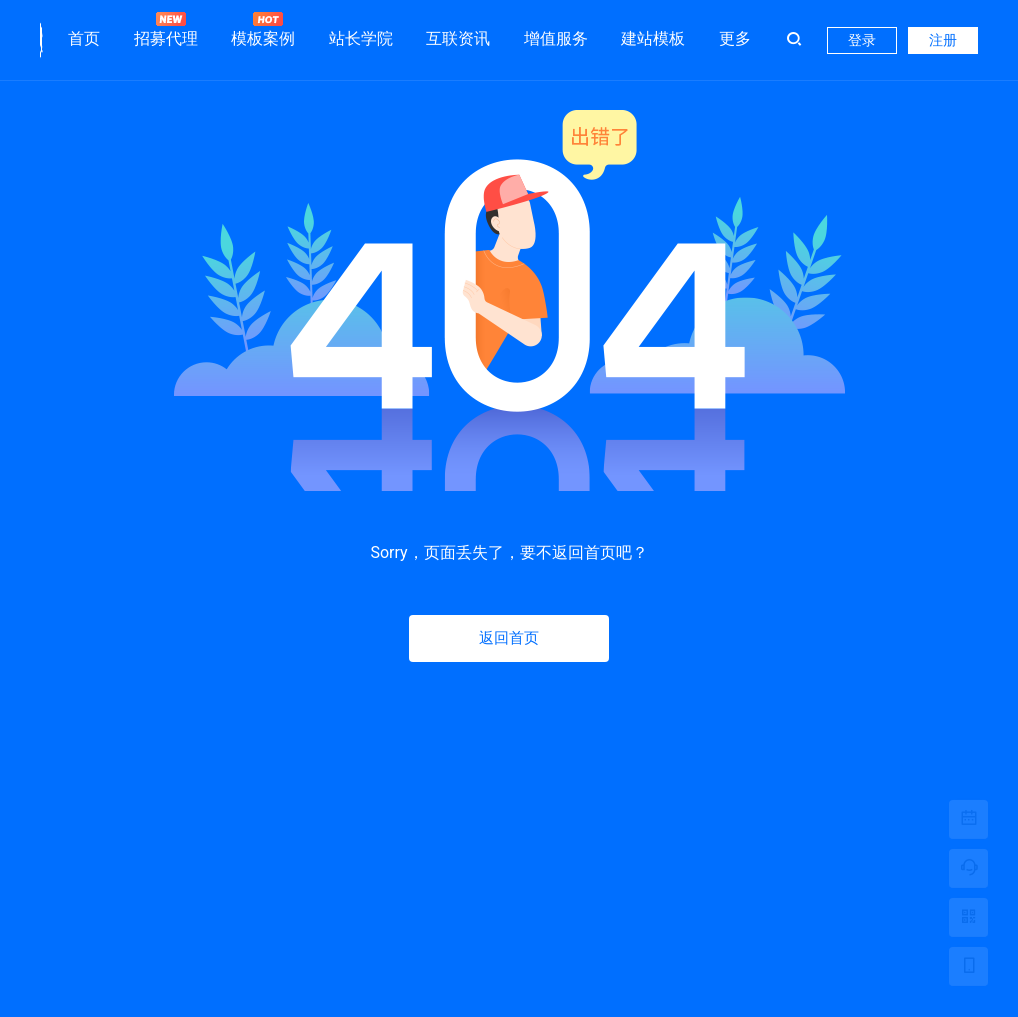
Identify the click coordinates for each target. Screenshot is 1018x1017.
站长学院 (361, 38)
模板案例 (263, 30)
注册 (943, 40)
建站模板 (653, 38)
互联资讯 (458, 38)
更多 (735, 38)
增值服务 (556, 38)
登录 (862, 40)
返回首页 (509, 638)
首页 (84, 38)
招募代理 (166, 30)
